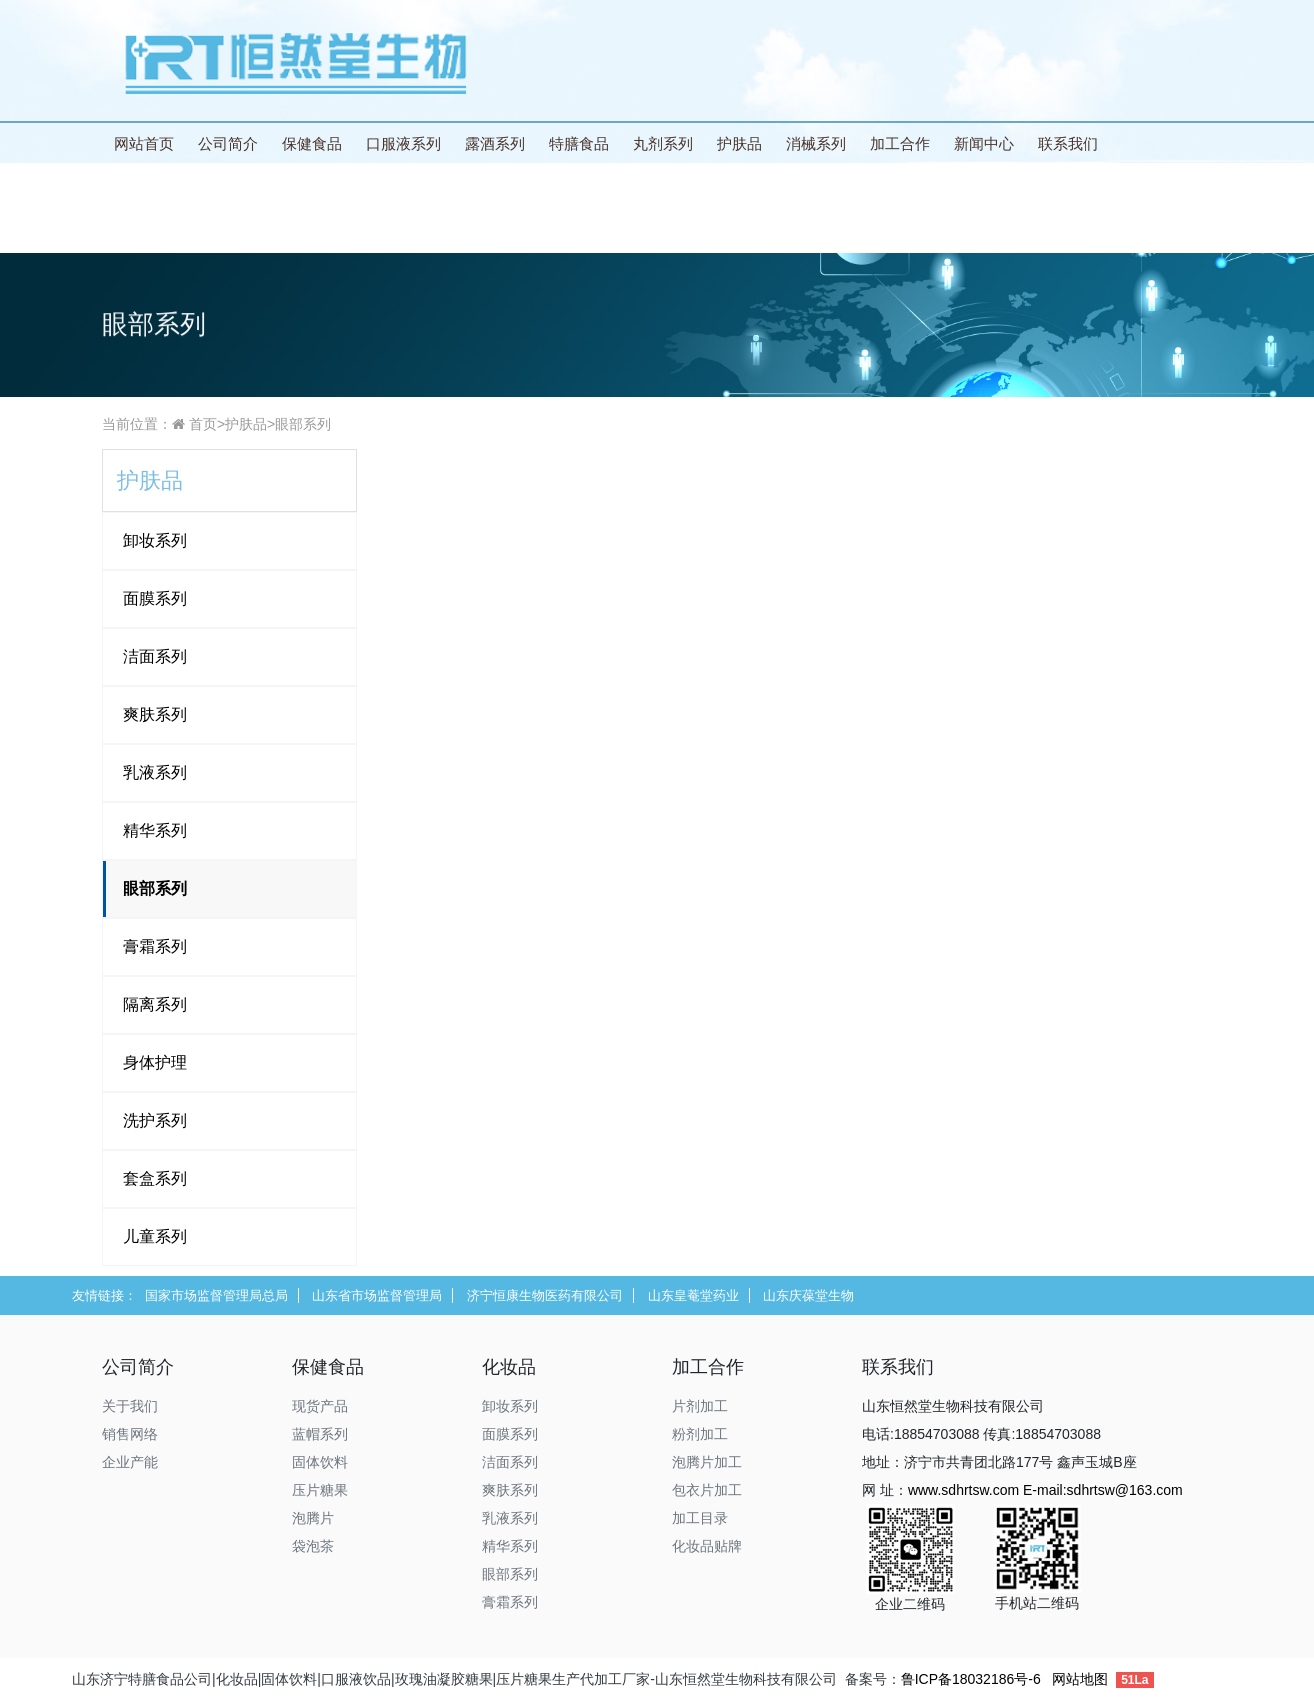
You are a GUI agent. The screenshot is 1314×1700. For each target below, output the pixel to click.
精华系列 (155, 830)
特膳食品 (579, 143)
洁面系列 (155, 656)
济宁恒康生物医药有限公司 (545, 1295)
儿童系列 (155, 1236)
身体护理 (155, 1062)
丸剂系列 (663, 143)
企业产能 (130, 1462)
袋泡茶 (313, 1546)
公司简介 (228, 143)
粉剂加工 (700, 1434)
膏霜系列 (155, 946)
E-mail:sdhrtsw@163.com (1103, 1490)
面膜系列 (155, 598)
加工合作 (900, 143)
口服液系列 (403, 143)
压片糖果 (320, 1490)
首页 (203, 424)
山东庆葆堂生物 (808, 1295)
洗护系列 (155, 1120)
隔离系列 (155, 1004)
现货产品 (320, 1406)
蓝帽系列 (320, 1434)
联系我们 (1068, 143)
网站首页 (144, 143)
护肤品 (739, 143)
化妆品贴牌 (707, 1546)
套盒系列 (155, 1178)
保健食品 (312, 143)
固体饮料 (320, 1462)
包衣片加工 (707, 1490)
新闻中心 (984, 143)
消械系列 (816, 143)
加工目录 (700, 1518)
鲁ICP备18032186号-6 (971, 1679)
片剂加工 (700, 1406)
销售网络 (130, 1434)
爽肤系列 (155, 714)
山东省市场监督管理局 (377, 1295)
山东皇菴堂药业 (693, 1295)
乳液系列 (155, 772)
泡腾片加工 (707, 1462)
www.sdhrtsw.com (963, 1490)
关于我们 (130, 1406)
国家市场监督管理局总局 (216, 1295)
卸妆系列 (155, 540)
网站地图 (1080, 1679)
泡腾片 (313, 1518)
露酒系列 (495, 143)
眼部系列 (303, 424)
